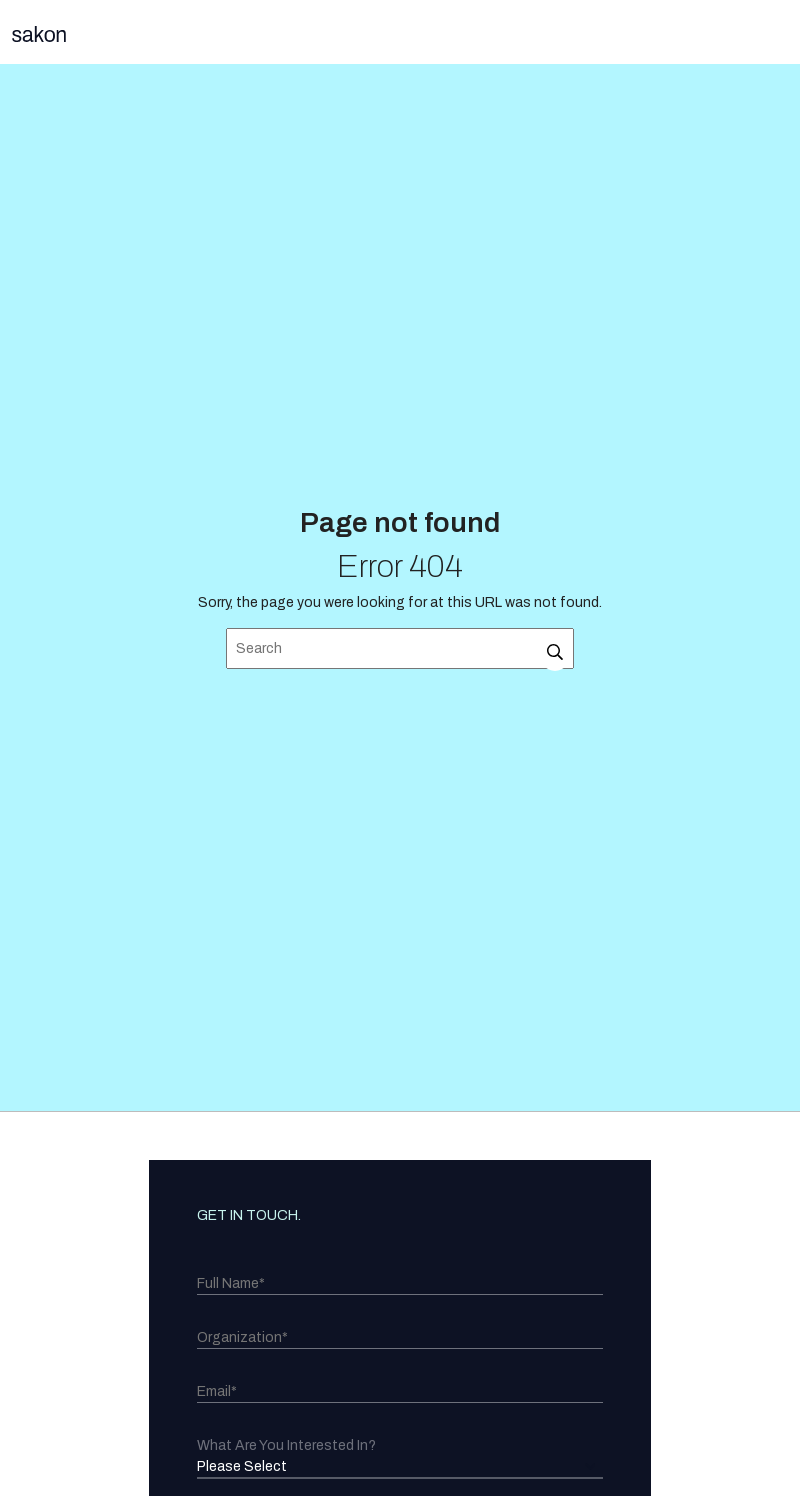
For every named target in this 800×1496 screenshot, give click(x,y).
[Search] (400, 648)
